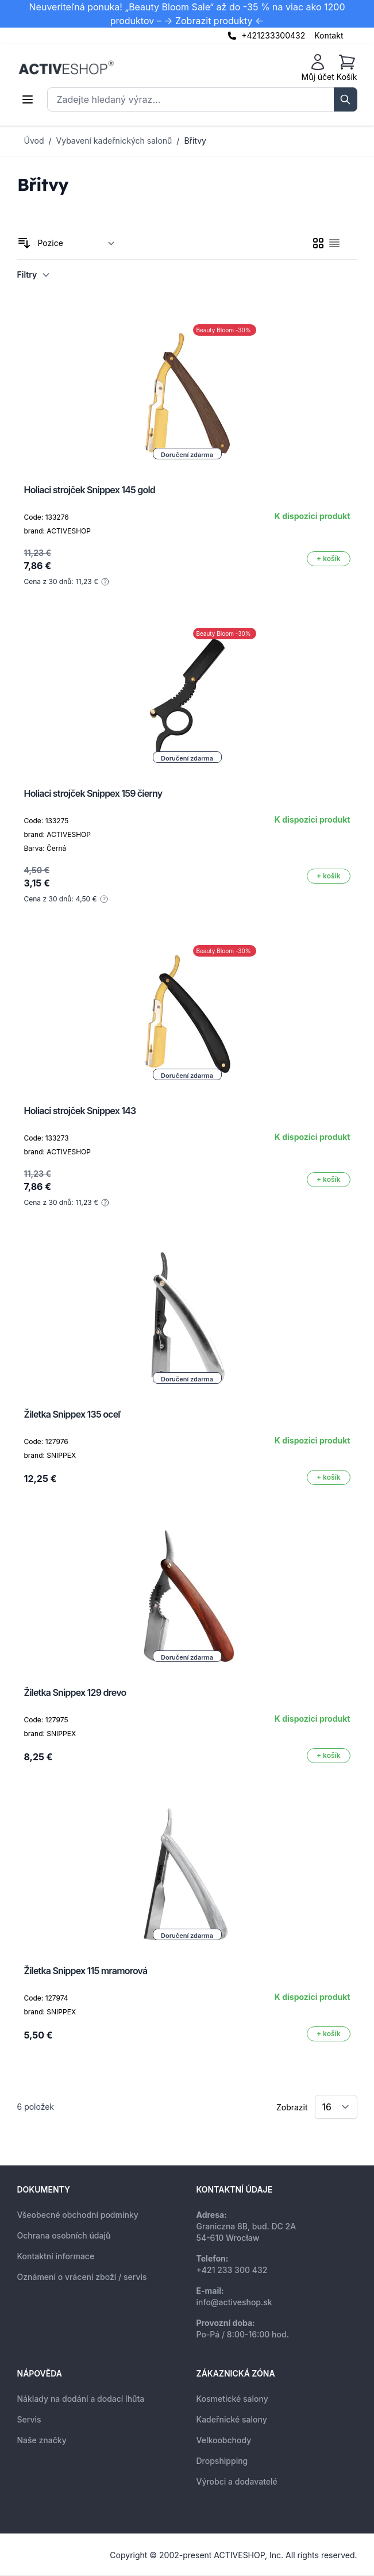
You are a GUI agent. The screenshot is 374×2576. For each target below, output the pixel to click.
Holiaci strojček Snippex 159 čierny (93, 793)
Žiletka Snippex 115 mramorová (86, 1970)
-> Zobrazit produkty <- (214, 20)
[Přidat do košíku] (328, 558)
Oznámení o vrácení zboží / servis (82, 2277)
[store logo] (66, 68)
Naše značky (42, 2440)
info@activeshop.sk (234, 2302)
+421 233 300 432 (232, 2270)
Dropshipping (222, 2461)
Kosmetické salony (232, 2399)
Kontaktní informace (56, 2256)
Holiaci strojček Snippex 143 (80, 1110)
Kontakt (328, 35)
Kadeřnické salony (231, 2419)
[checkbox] (318, 243)
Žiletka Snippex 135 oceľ (72, 1414)
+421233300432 (273, 35)
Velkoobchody (224, 2440)
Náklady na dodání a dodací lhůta (81, 2399)
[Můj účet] (318, 68)
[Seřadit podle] (76, 243)
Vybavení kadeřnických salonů (114, 140)
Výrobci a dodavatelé (236, 2481)
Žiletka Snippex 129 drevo (75, 1692)
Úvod (34, 140)
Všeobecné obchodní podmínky (77, 2215)
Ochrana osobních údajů (64, 2235)
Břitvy (195, 140)
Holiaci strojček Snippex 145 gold (89, 490)
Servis (29, 2419)
